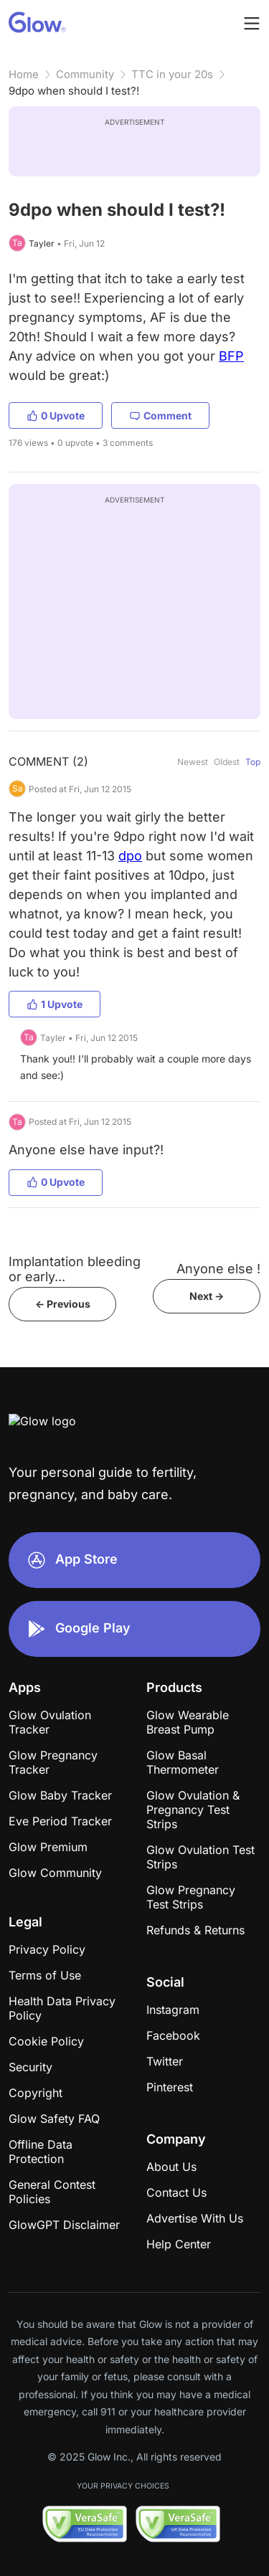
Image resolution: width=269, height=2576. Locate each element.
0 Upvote (56, 415)
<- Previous (62, 1304)
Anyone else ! (218, 1268)
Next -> (206, 1296)
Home (24, 74)
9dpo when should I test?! (74, 91)
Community (85, 74)
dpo (130, 855)
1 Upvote (54, 1004)
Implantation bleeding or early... (75, 1269)
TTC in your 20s (172, 74)
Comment (160, 415)
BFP (231, 355)
